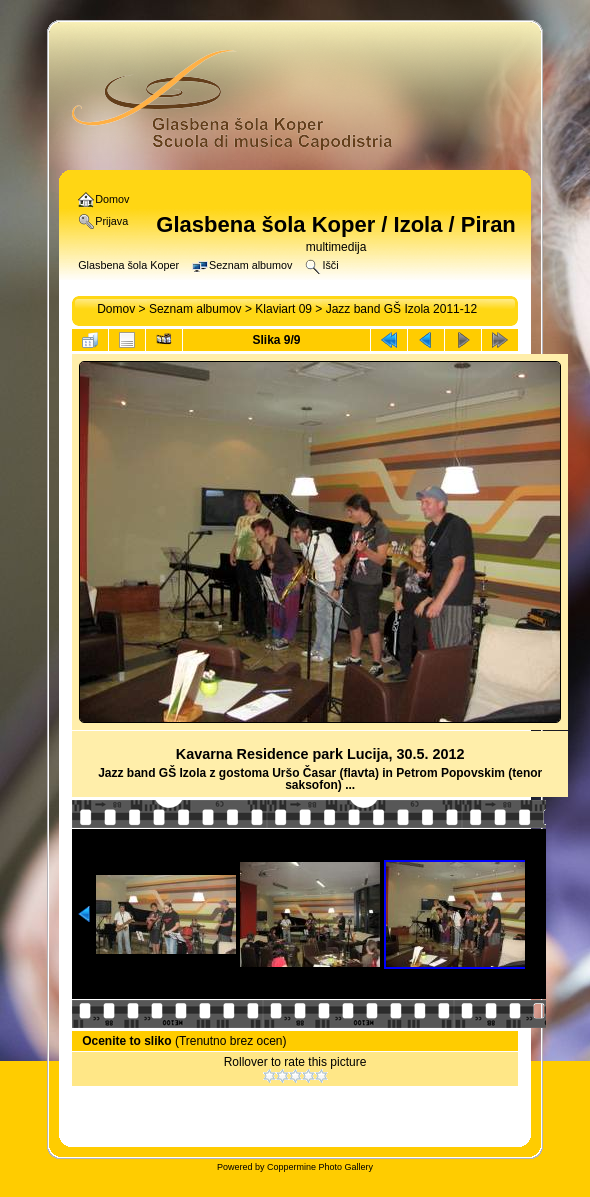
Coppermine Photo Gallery (320, 1167)
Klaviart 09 (283, 309)
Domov (116, 309)
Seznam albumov (195, 309)
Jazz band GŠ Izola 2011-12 (401, 309)
